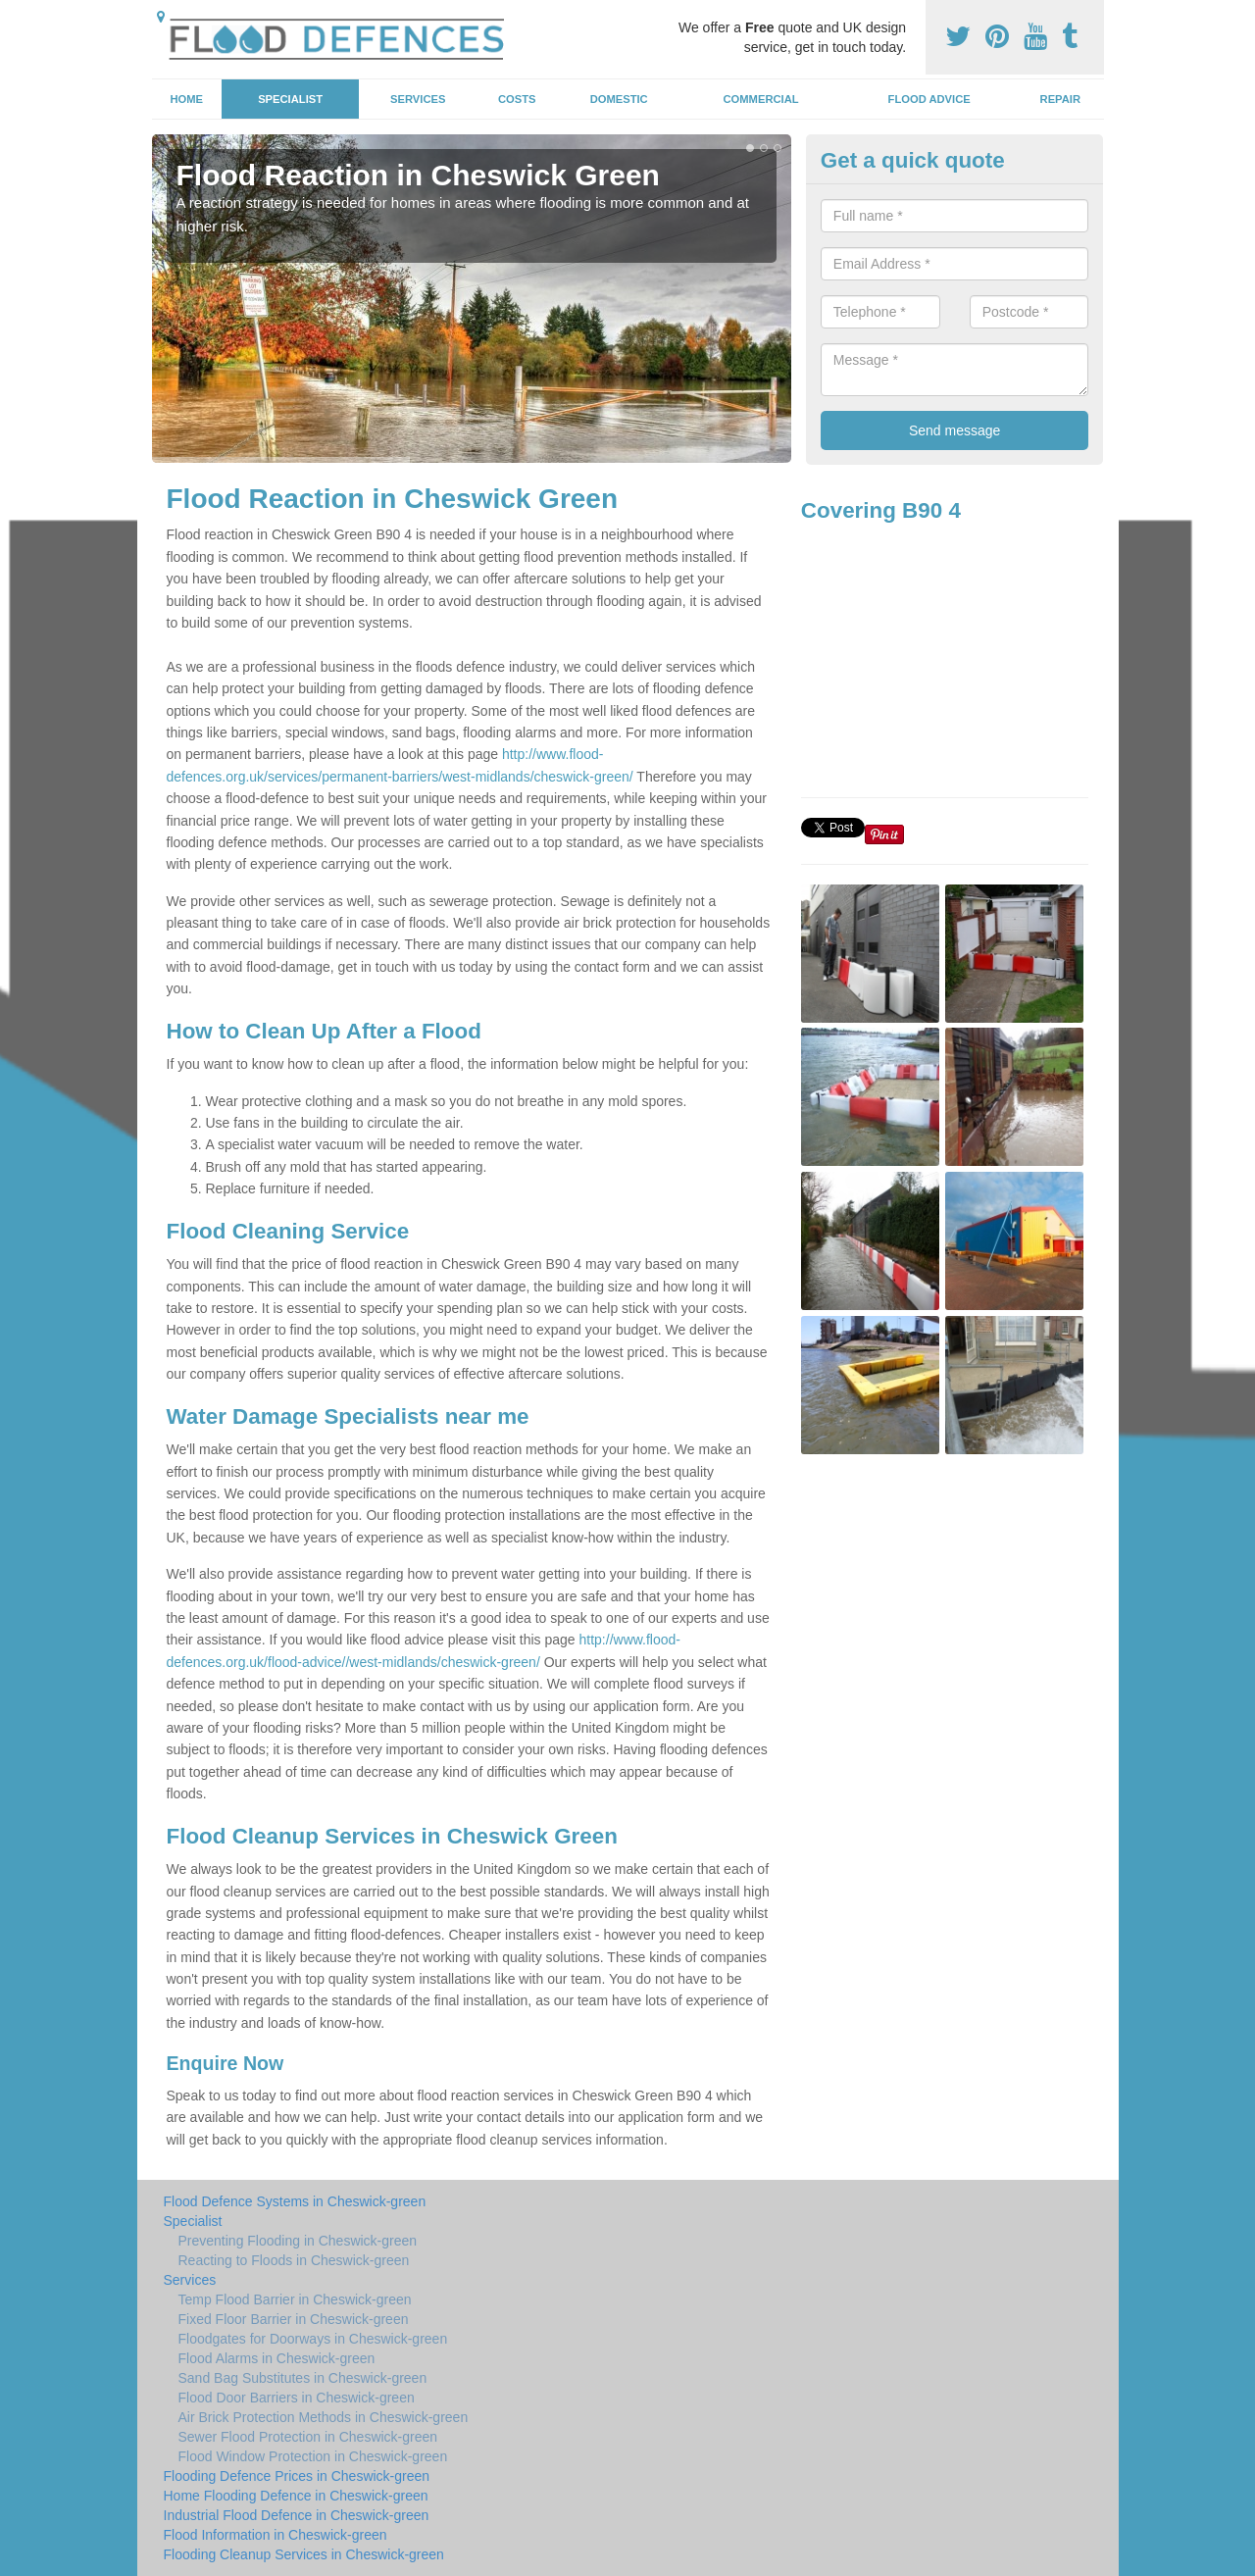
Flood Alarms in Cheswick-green (277, 2358)
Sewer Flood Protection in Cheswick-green (308, 2437)
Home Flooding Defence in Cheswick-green (296, 2495)
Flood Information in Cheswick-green (275, 2535)
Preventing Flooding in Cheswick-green (298, 2240)
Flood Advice (929, 99)
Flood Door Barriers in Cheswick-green (296, 2397)
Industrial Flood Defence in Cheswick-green (296, 2515)
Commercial (761, 99)
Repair (1060, 99)
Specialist (290, 99)
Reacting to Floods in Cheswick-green (294, 2260)
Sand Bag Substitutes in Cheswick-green (302, 2378)
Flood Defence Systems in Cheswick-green (295, 2201)
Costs (517, 99)
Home (186, 99)
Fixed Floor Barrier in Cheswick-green (293, 2319)
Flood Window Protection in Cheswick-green (313, 2456)
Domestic (619, 99)
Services (417, 99)
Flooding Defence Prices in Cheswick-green (297, 2476)
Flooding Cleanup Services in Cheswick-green (304, 2554)
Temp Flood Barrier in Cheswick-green (295, 2299)
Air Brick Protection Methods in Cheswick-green (323, 2417)
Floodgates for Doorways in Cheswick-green (313, 2339)
